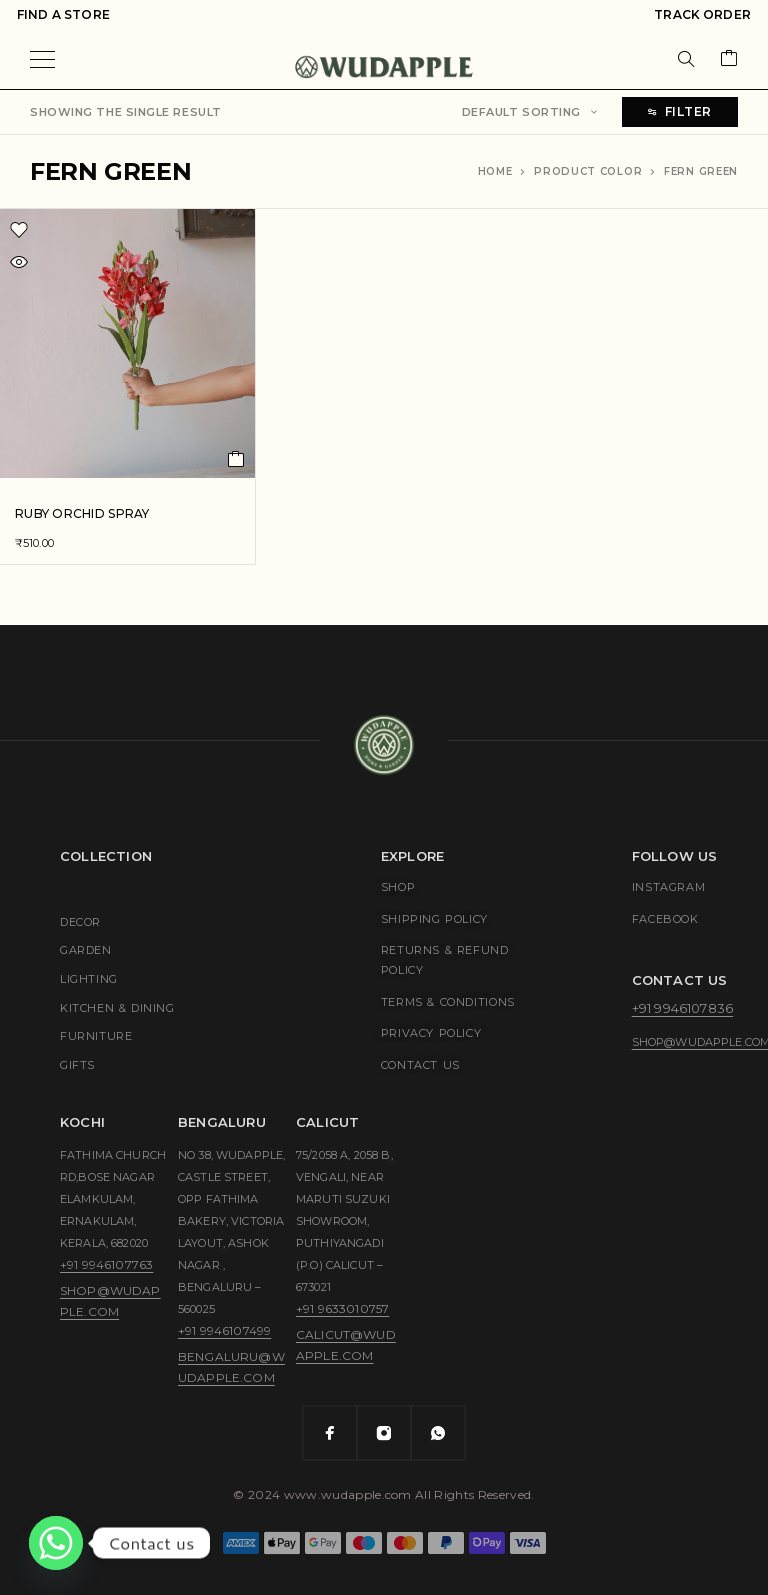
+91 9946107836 (682, 1008)
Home (495, 171)
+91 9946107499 (224, 1330)
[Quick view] (65, 262)
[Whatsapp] (438, 1433)
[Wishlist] (81, 230)
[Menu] (42, 59)
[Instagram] (384, 1433)
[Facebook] (330, 1433)
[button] (236, 459)
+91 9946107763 (106, 1264)
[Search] (686, 59)
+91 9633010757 (342, 1308)
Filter (680, 111)
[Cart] (729, 59)
